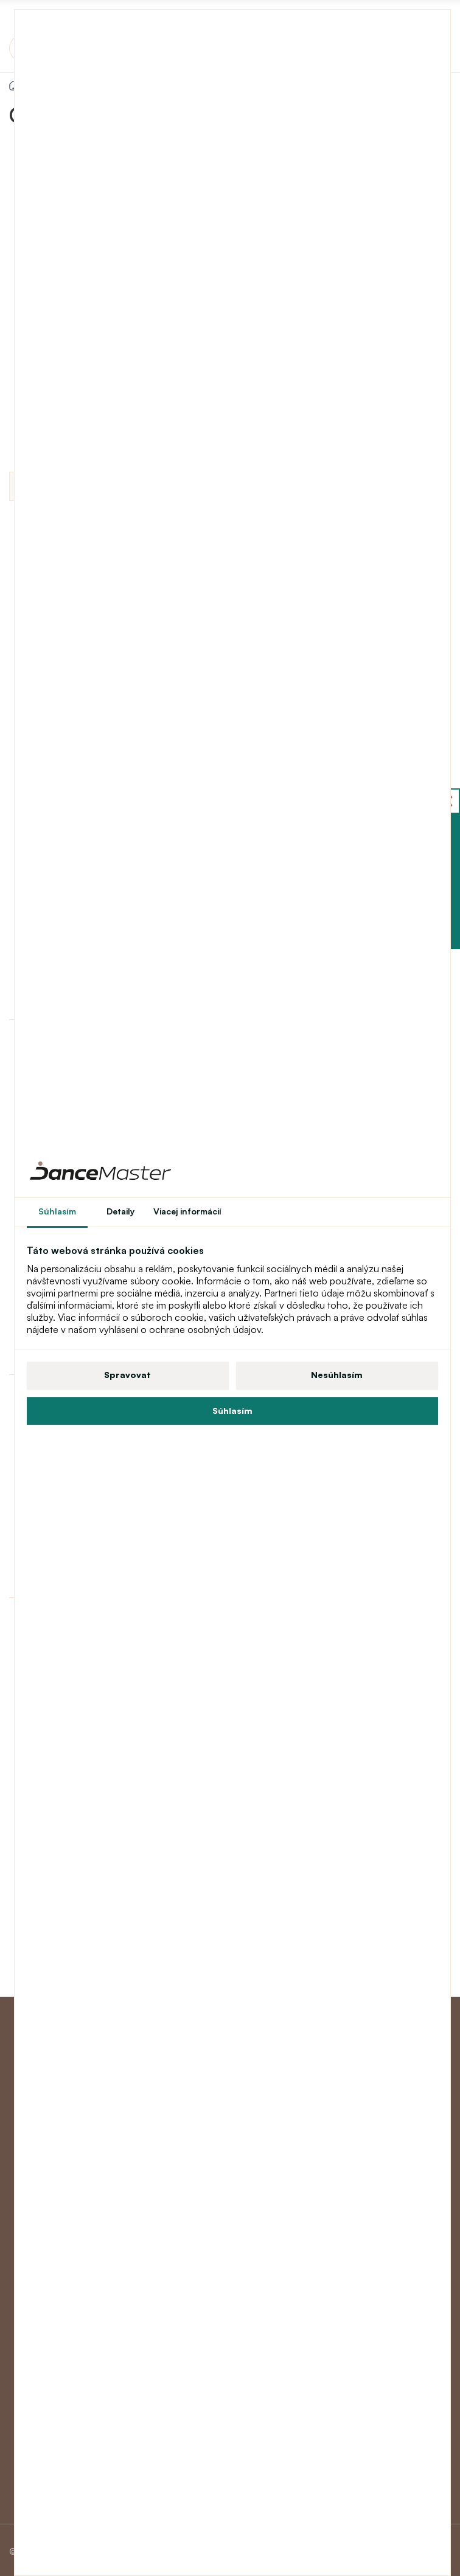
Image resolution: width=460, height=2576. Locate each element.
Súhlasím (232, 1410)
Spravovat (127, 1374)
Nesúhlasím (337, 1374)
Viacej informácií (187, 1211)
